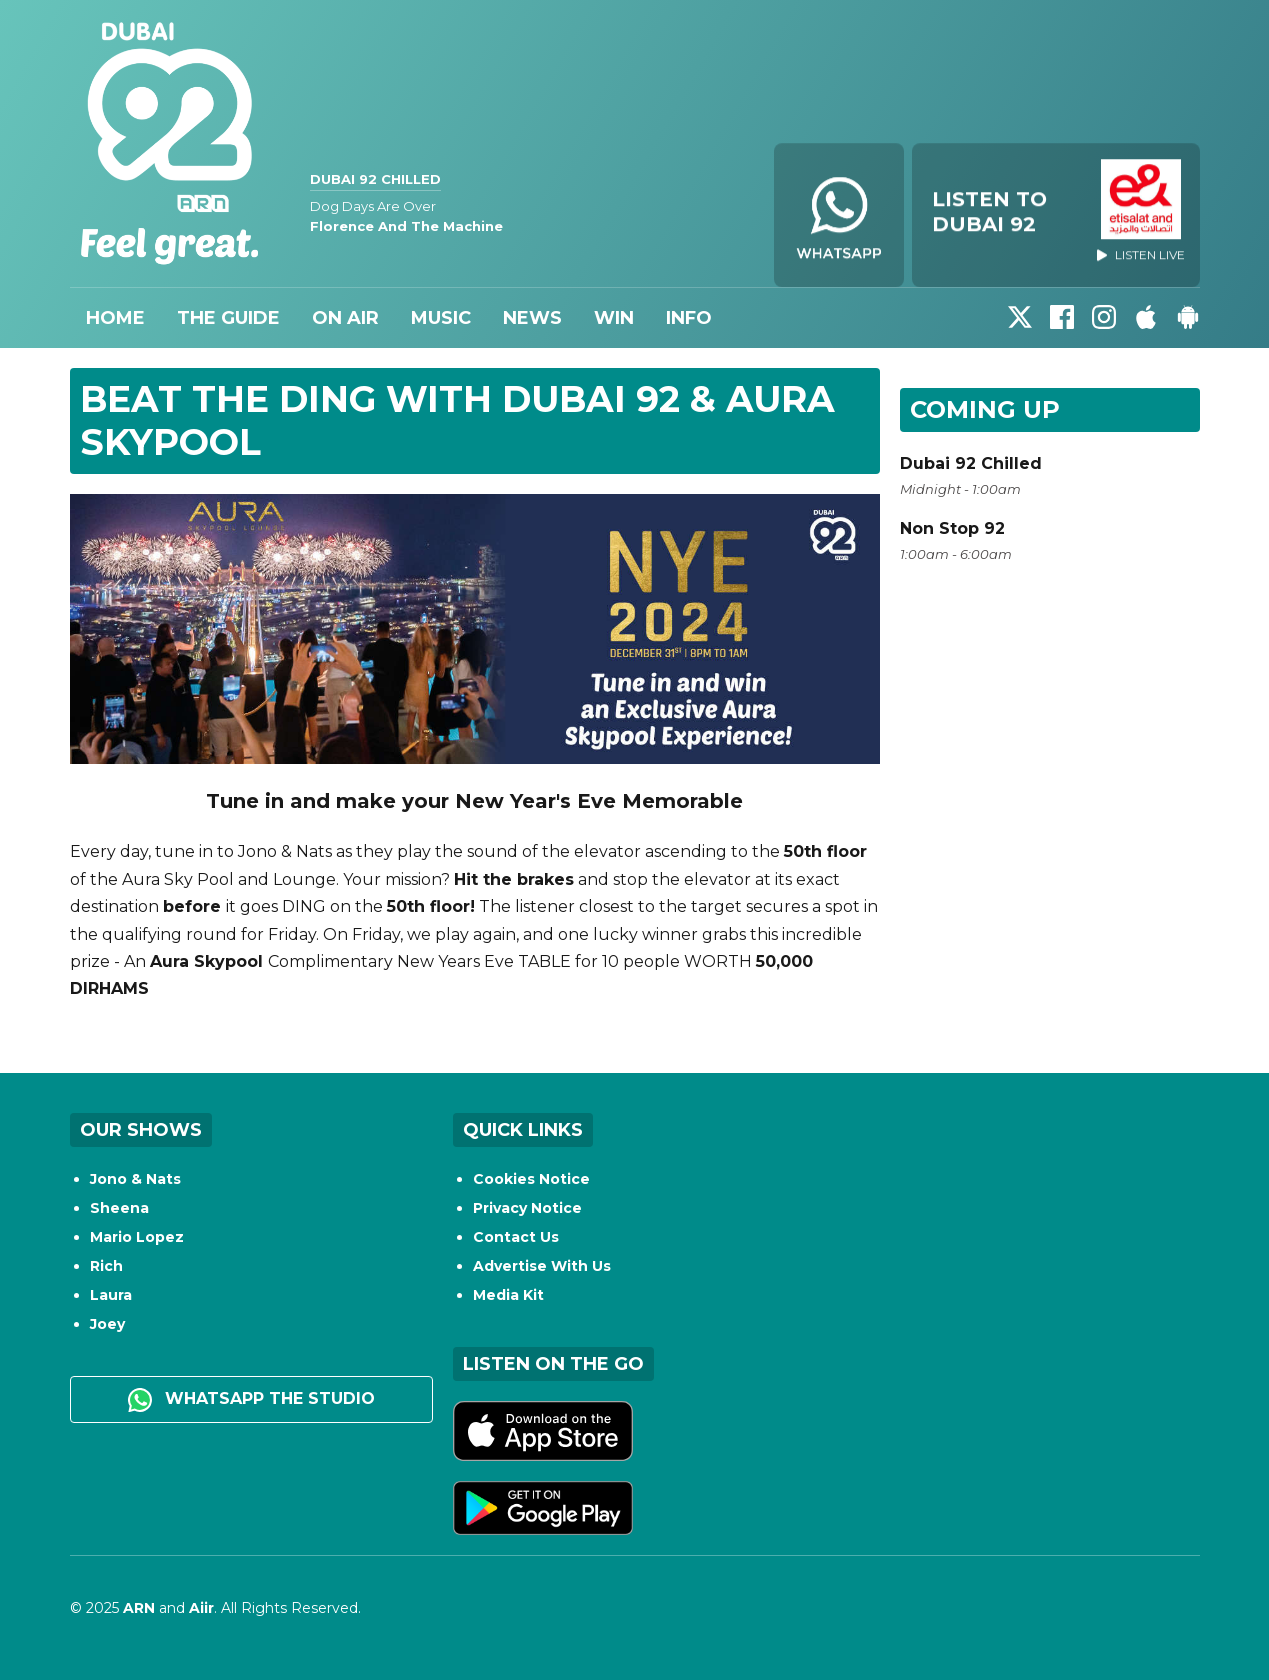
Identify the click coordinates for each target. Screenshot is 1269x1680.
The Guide (228, 318)
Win (614, 318)
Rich (106, 1266)
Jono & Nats (135, 1179)
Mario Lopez (137, 1237)
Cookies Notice (531, 1179)
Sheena (119, 1208)
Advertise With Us (542, 1266)
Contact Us (516, 1237)
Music (441, 318)
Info (689, 318)
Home (115, 318)
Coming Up (985, 409)
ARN (139, 1608)
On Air (345, 318)
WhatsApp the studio (251, 1400)
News (532, 318)
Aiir (201, 1608)
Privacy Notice (527, 1208)
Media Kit (508, 1295)
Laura (111, 1295)
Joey (107, 1324)
